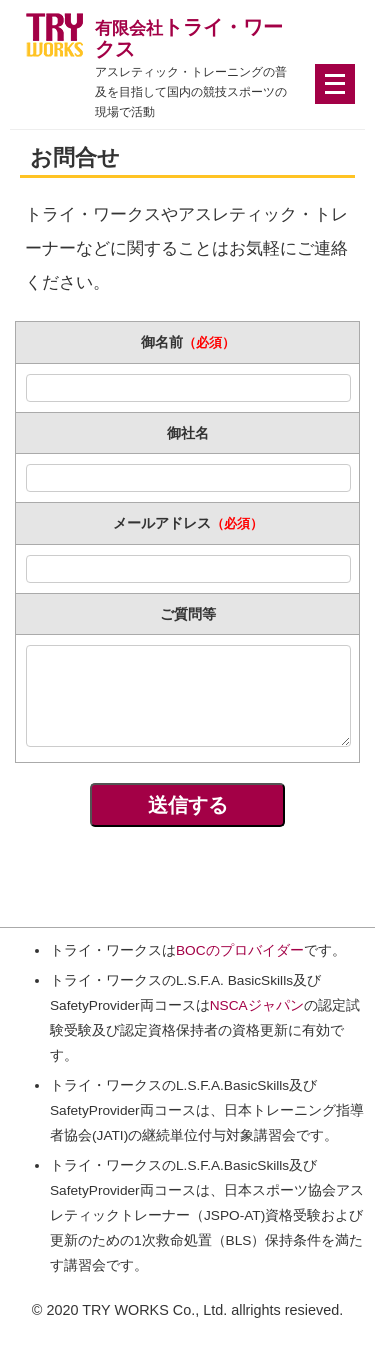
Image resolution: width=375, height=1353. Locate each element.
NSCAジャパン (257, 1005)
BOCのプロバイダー (240, 950)
